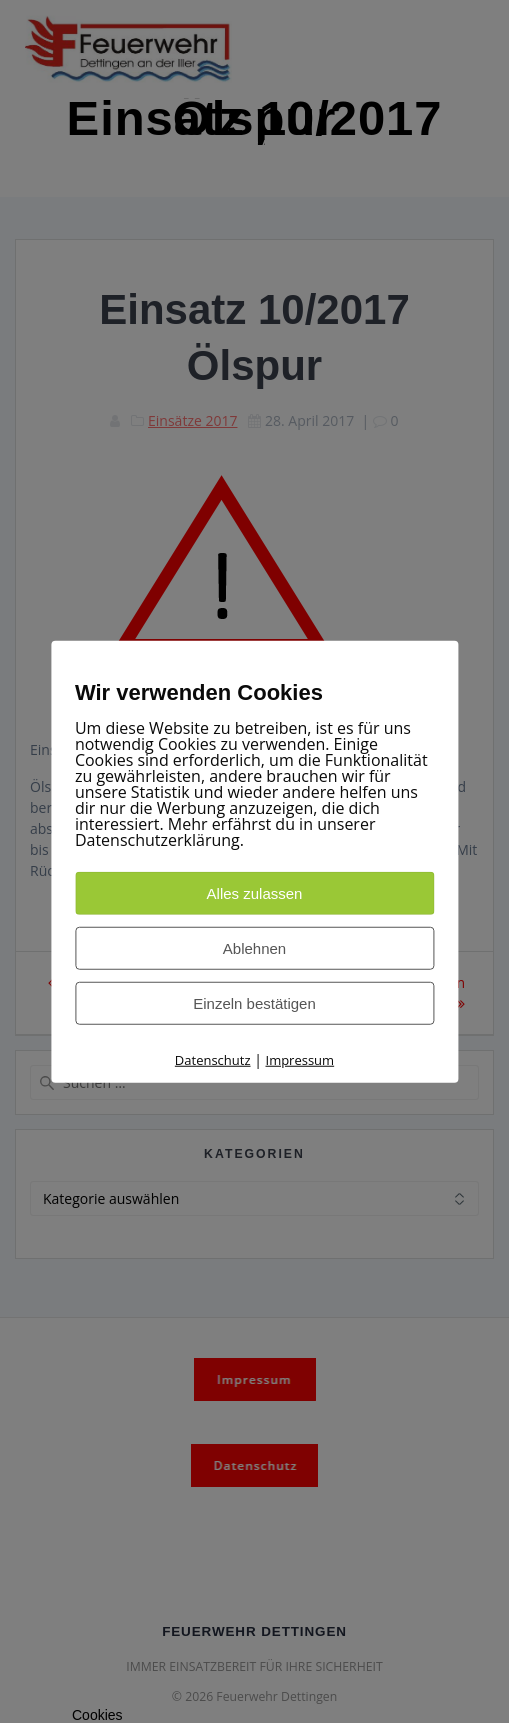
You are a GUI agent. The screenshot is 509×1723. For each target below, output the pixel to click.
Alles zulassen (255, 893)
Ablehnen (254, 948)
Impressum (300, 1060)
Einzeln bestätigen (254, 1003)
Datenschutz (213, 1060)
